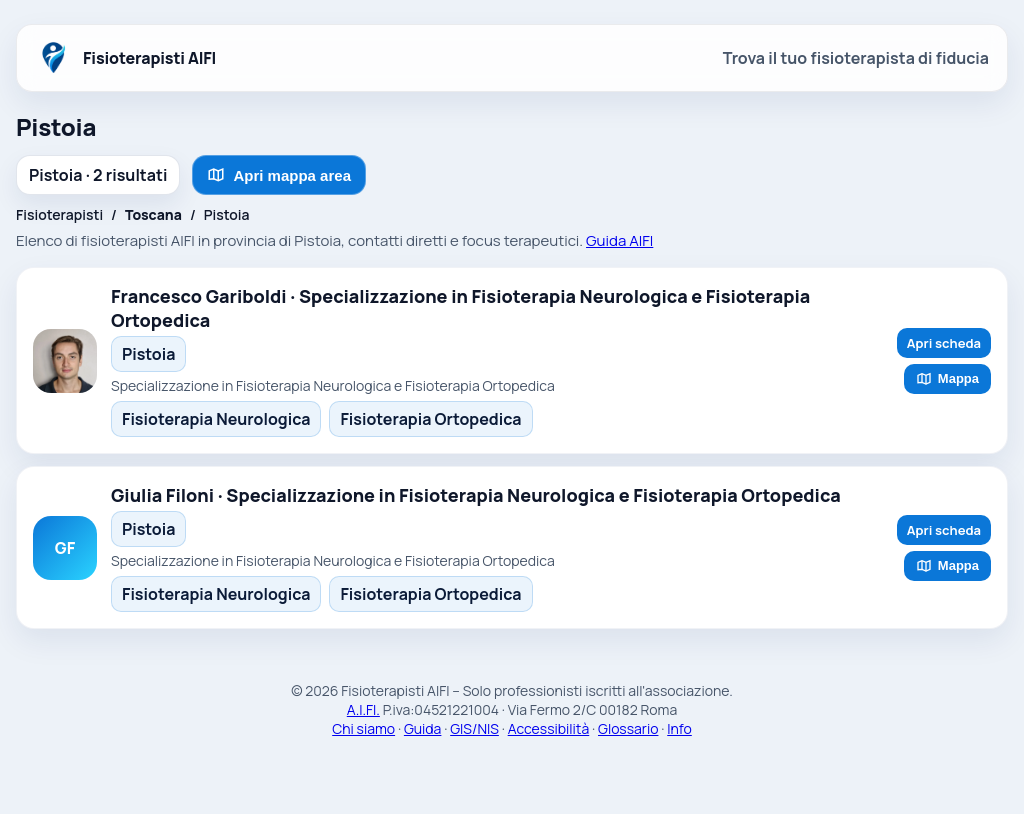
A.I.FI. (363, 709)
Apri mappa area (279, 175)
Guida (423, 728)
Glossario (628, 728)
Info (679, 728)
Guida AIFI (619, 240)
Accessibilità (549, 728)
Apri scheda (944, 343)
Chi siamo (363, 728)
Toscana (153, 214)
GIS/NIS (474, 728)
